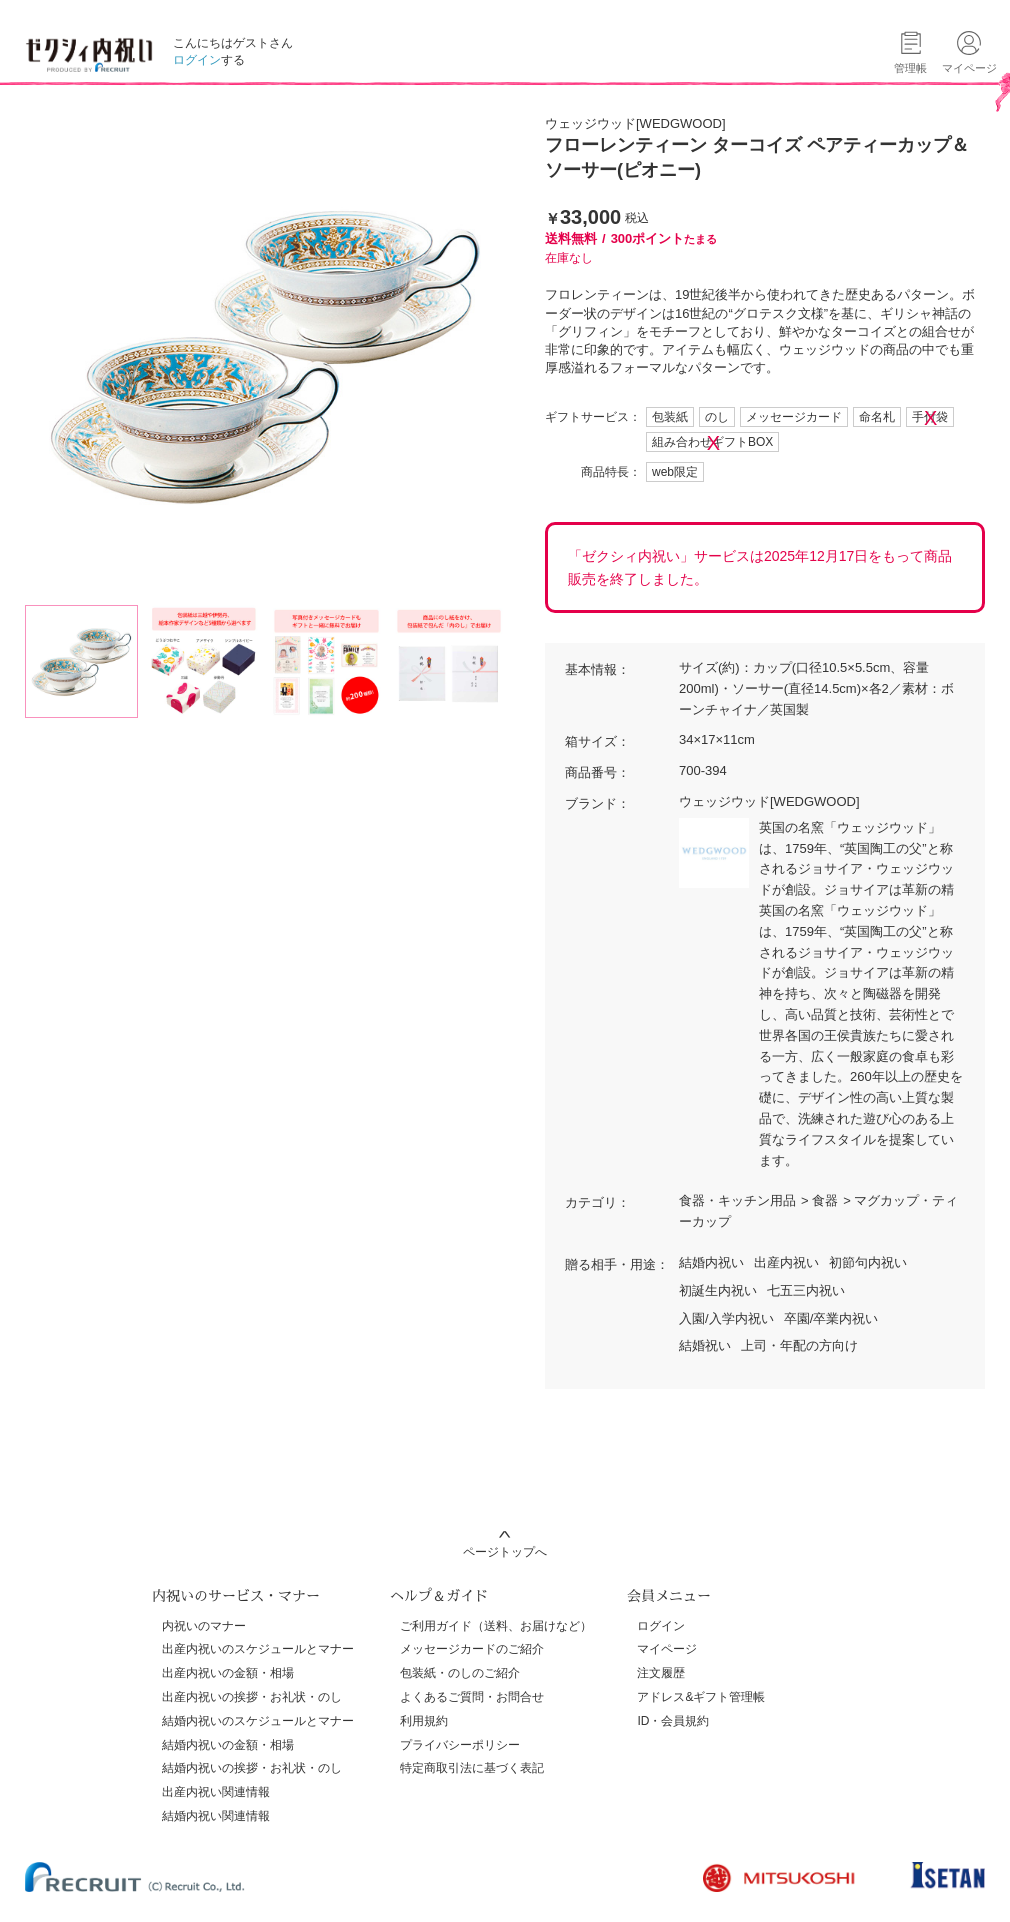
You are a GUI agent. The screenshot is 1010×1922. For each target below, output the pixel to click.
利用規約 (424, 1721)
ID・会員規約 (673, 1721)
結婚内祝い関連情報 (216, 1816)
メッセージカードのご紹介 (472, 1649)
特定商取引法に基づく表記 (472, 1768)
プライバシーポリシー (460, 1745)
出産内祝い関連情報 (216, 1792)
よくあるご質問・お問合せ (472, 1697)
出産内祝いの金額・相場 (228, 1673)
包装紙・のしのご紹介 (460, 1673)
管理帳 (910, 68)
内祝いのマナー (204, 1626)
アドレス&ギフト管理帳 (701, 1697)
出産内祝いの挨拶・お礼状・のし (252, 1697)
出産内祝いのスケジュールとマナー (258, 1649)
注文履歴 (661, 1673)
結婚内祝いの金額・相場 (228, 1745)
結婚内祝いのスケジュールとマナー (258, 1721)
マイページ (667, 1649)
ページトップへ (505, 1552)
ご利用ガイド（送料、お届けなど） (496, 1626)
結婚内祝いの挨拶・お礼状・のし (252, 1768)
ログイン (197, 60)
